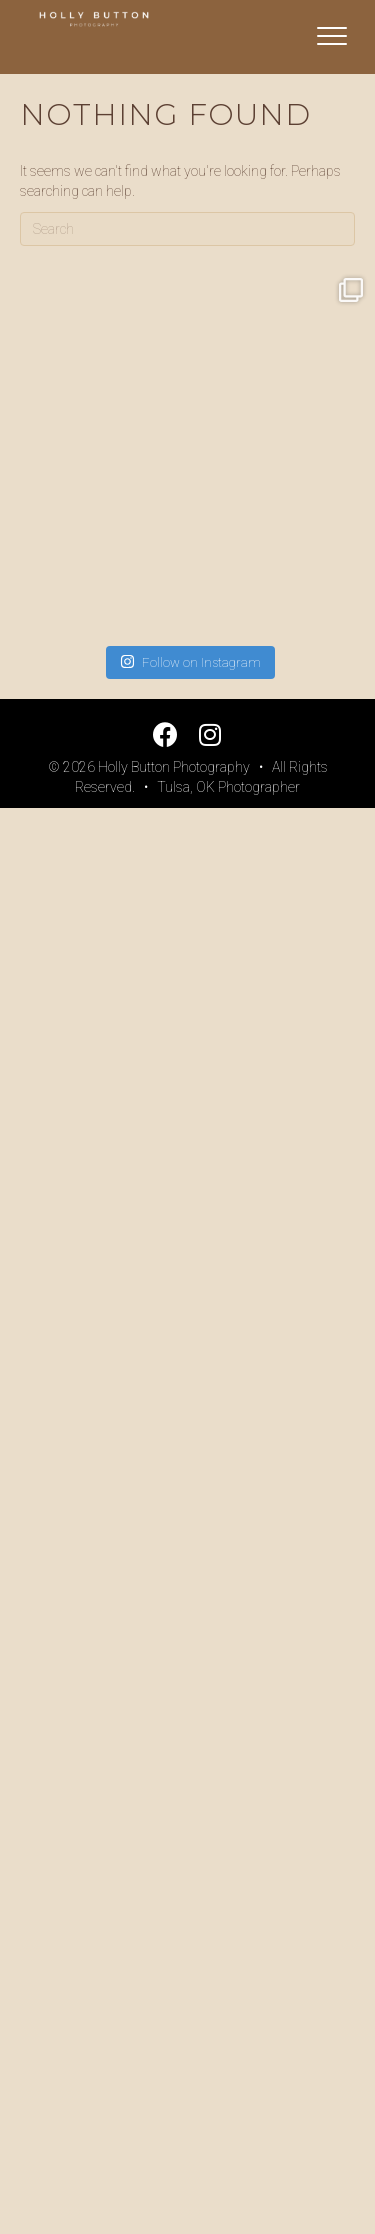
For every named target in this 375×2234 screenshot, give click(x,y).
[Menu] (332, 37)
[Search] (187, 229)
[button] (165, 734)
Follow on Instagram (190, 661)
